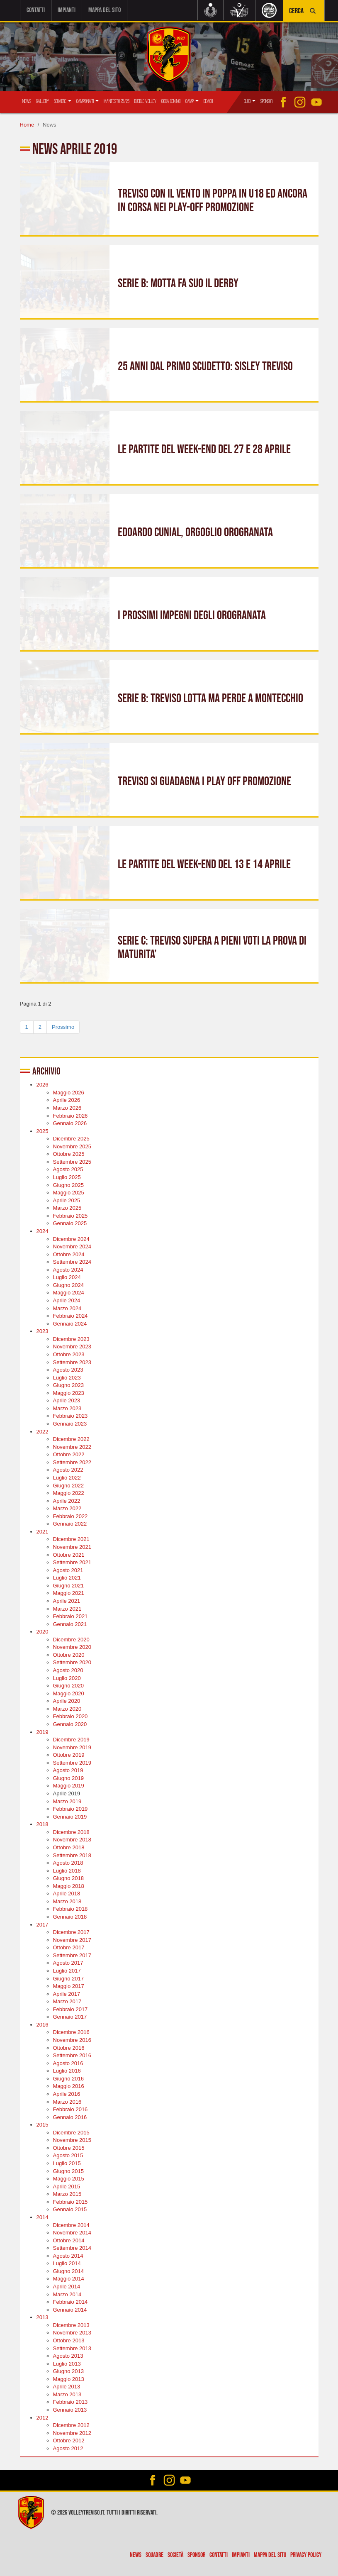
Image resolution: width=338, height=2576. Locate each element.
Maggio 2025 (68, 1192)
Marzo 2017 (67, 2001)
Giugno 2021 (68, 1585)
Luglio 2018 (67, 1870)
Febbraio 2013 (70, 2401)
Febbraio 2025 (70, 1215)
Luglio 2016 (67, 2070)
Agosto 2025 (68, 1169)
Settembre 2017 (72, 1954)
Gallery (42, 101)
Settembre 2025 (72, 1161)
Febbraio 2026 (70, 1115)
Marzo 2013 (67, 2393)
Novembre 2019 (72, 1746)
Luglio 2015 (67, 2163)
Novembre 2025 (72, 1146)
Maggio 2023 (68, 1392)
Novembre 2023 (72, 1346)
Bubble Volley (145, 101)
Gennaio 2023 (70, 1423)
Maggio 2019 (68, 1785)
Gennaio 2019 (70, 1816)
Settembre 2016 (72, 2055)
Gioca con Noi (170, 101)
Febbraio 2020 (70, 1716)
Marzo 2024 (67, 1307)
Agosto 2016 (68, 2062)
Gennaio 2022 (70, 1523)
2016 (42, 2024)
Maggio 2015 (68, 2178)
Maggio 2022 (68, 1492)
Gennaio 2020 (70, 1723)
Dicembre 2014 (71, 2224)
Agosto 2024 (68, 1269)
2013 (42, 2317)
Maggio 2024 (68, 1292)
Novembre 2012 (72, 2432)
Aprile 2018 (66, 1893)
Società (175, 2555)
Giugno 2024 (68, 1284)
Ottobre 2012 (69, 2440)
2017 (42, 1924)
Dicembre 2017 (71, 1932)
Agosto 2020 (68, 1670)
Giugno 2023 (68, 1385)
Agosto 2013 (68, 2355)
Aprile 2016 (66, 2093)
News (26, 101)
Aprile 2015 (66, 2186)
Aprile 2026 (66, 1099)
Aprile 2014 (66, 2286)
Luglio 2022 (67, 1477)
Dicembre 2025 (71, 1138)
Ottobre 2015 (69, 2147)
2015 (42, 2124)
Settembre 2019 (72, 1762)
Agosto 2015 (68, 2155)
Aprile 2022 (66, 1500)
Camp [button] (192, 101)
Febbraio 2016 (70, 2109)
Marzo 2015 (67, 2193)
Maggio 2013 (68, 2378)
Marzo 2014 (67, 2293)
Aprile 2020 (66, 1700)
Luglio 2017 (67, 1970)
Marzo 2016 (67, 2101)
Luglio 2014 (67, 2263)
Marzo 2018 (67, 1900)
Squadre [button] (62, 101)
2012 (42, 2417)
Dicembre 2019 (71, 1739)
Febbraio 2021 (70, 1616)
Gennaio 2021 (70, 1623)
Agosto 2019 (68, 1770)
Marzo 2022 (67, 1508)
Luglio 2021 (67, 1577)
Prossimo (63, 1026)
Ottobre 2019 (69, 1754)
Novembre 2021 (72, 1546)
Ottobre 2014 (69, 2240)
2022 (42, 1431)
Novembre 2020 (72, 1646)
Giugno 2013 (68, 2371)
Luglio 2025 (67, 1177)
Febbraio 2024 (70, 1315)
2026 (42, 1084)
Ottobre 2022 (69, 1454)
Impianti (66, 10)
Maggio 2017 (68, 1986)
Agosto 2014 (68, 2255)
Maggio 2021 (68, 1593)
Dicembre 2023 (71, 1338)
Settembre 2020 (72, 1662)
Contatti (36, 10)
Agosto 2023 (68, 1369)
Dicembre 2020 (71, 1639)
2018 (42, 1824)
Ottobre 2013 (69, 2340)
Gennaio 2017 (70, 2016)
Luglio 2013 (67, 2363)
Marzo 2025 (67, 1207)
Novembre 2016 (72, 2039)
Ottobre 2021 (69, 1554)
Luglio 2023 (67, 1377)
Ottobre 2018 (69, 1846)
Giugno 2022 (68, 1485)
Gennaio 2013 (70, 2409)
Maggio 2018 (68, 1885)
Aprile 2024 (66, 1300)
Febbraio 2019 (70, 1808)
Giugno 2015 (68, 2170)
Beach (208, 101)
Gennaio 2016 (70, 2116)
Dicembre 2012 (71, 2425)
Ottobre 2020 (69, 1654)
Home (27, 124)
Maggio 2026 (68, 1092)
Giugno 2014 (68, 2270)
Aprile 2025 (66, 1199)
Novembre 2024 (72, 1246)
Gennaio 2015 (70, 2209)
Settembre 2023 (72, 1361)
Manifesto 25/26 (116, 101)
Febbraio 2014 (70, 2301)
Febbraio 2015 (70, 2201)
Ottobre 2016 (69, 2047)
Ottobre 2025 (69, 1153)
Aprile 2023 (66, 1400)
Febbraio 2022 (70, 1515)
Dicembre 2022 (71, 1439)
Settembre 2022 (72, 1461)
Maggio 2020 (68, 1693)
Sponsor (266, 101)
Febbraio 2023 (70, 1415)
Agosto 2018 (68, 1862)
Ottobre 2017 (69, 1947)
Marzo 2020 (67, 1708)
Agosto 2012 (68, 2447)
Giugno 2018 (68, 1878)
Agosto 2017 (68, 1962)
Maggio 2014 (68, 2278)
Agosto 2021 (68, 1569)
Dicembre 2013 (71, 2324)
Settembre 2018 (72, 1854)
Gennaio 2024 (70, 1323)
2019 (42, 1731)
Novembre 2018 (72, 1839)
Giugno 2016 (68, 2078)
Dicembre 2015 (71, 2132)
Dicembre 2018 (71, 1831)
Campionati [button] (87, 101)
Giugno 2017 (68, 1978)
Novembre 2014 (72, 2232)
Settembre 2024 (72, 1261)
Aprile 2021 (66, 1600)
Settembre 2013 (72, 2347)
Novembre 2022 (72, 1446)
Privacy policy (305, 2555)
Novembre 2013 (72, 2332)
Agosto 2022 (68, 1469)
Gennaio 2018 (70, 1916)
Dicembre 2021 (71, 1539)
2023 (42, 1331)
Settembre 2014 (72, 2247)
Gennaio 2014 (70, 2309)
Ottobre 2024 (69, 1253)
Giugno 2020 (68, 1685)
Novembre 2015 (72, 2139)
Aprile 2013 (66, 2386)
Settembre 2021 (72, 1562)
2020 (42, 1631)
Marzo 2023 (67, 1407)
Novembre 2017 (72, 1939)
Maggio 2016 (68, 2086)
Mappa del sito (104, 10)
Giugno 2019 (68, 1777)
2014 (42, 2216)
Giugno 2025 (68, 1184)
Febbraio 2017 (70, 2008)
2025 (42, 1130)
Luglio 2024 (67, 1277)
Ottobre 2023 (69, 1353)
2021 (42, 1531)
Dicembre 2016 (71, 2032)
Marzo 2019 (67, 1800)
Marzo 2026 (67, 1107)
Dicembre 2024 (71, 1238)
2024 (42, 1230)
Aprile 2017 (66, 1993)
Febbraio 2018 (70, 1908)
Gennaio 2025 (70, 1223)
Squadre (154, 2555)
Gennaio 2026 (70, 1123)
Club (249, 101)
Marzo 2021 (67, 1608)
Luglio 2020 (67, 1677)
